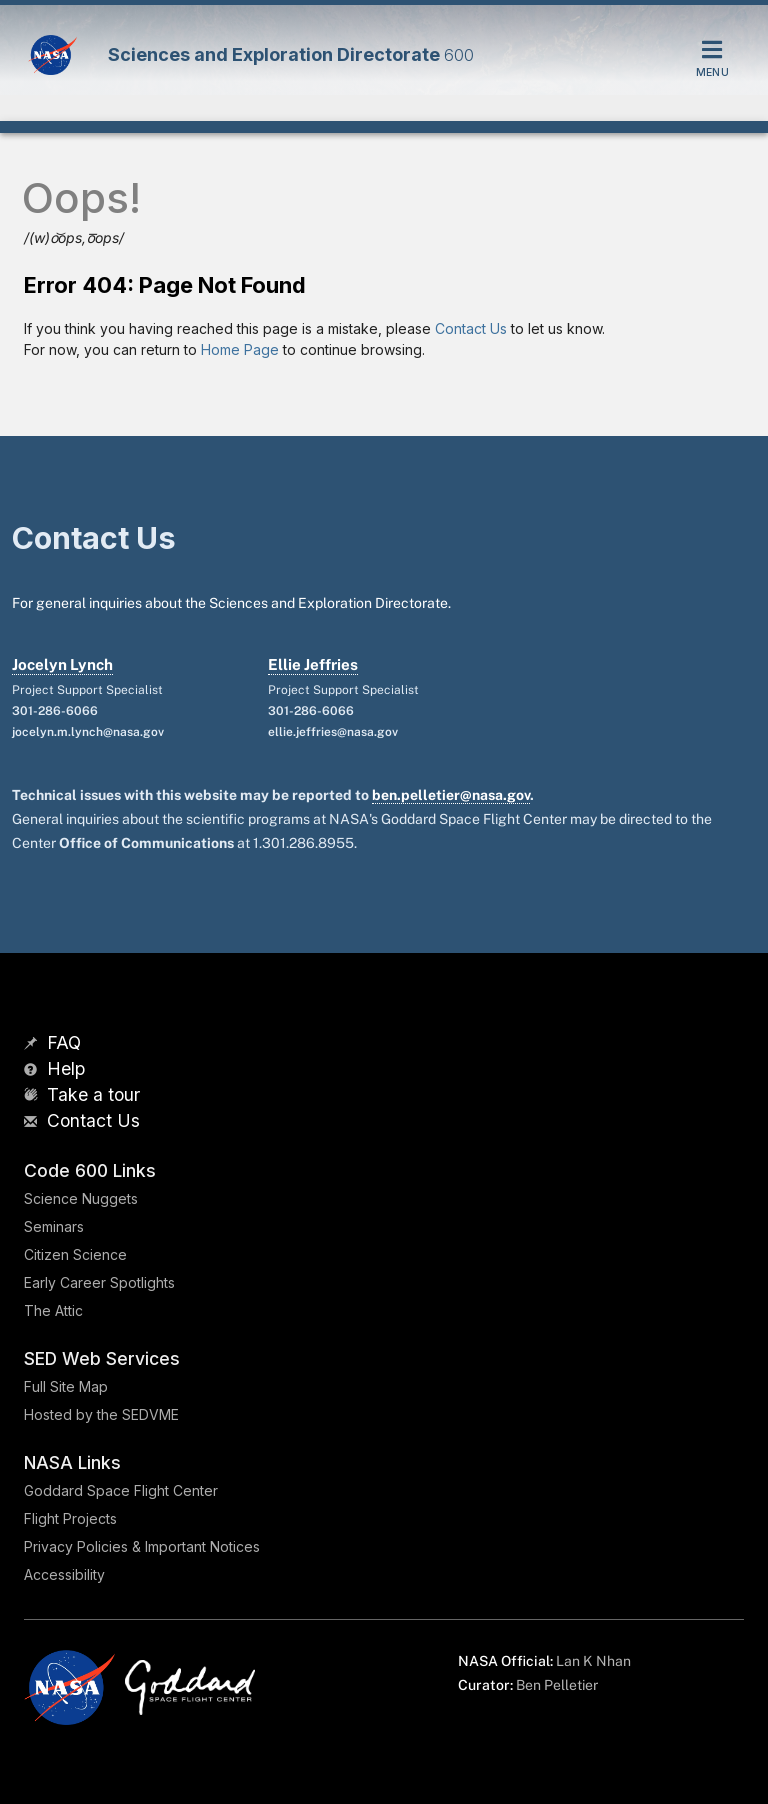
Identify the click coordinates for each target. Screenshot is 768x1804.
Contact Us (471, 328)
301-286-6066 (55, 711)
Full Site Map (66, 1386)
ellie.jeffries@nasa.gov (333, 732)
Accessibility (64, 1574)
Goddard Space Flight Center (121, 1490)
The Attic (53, 1310)
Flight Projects (70, 1518)
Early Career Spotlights (99, 1282)
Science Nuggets (81, 1198)
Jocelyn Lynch (62, 664)
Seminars (54, 1226)
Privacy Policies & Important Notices (142, 1546)
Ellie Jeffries (313, 664)
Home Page (240, 349)
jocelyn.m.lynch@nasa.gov (88, 732)
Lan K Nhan (593, 1661)
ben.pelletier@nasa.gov (451, 795)
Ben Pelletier (557, 1685)
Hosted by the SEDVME (101, 1414)
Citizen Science (75, 1254)
